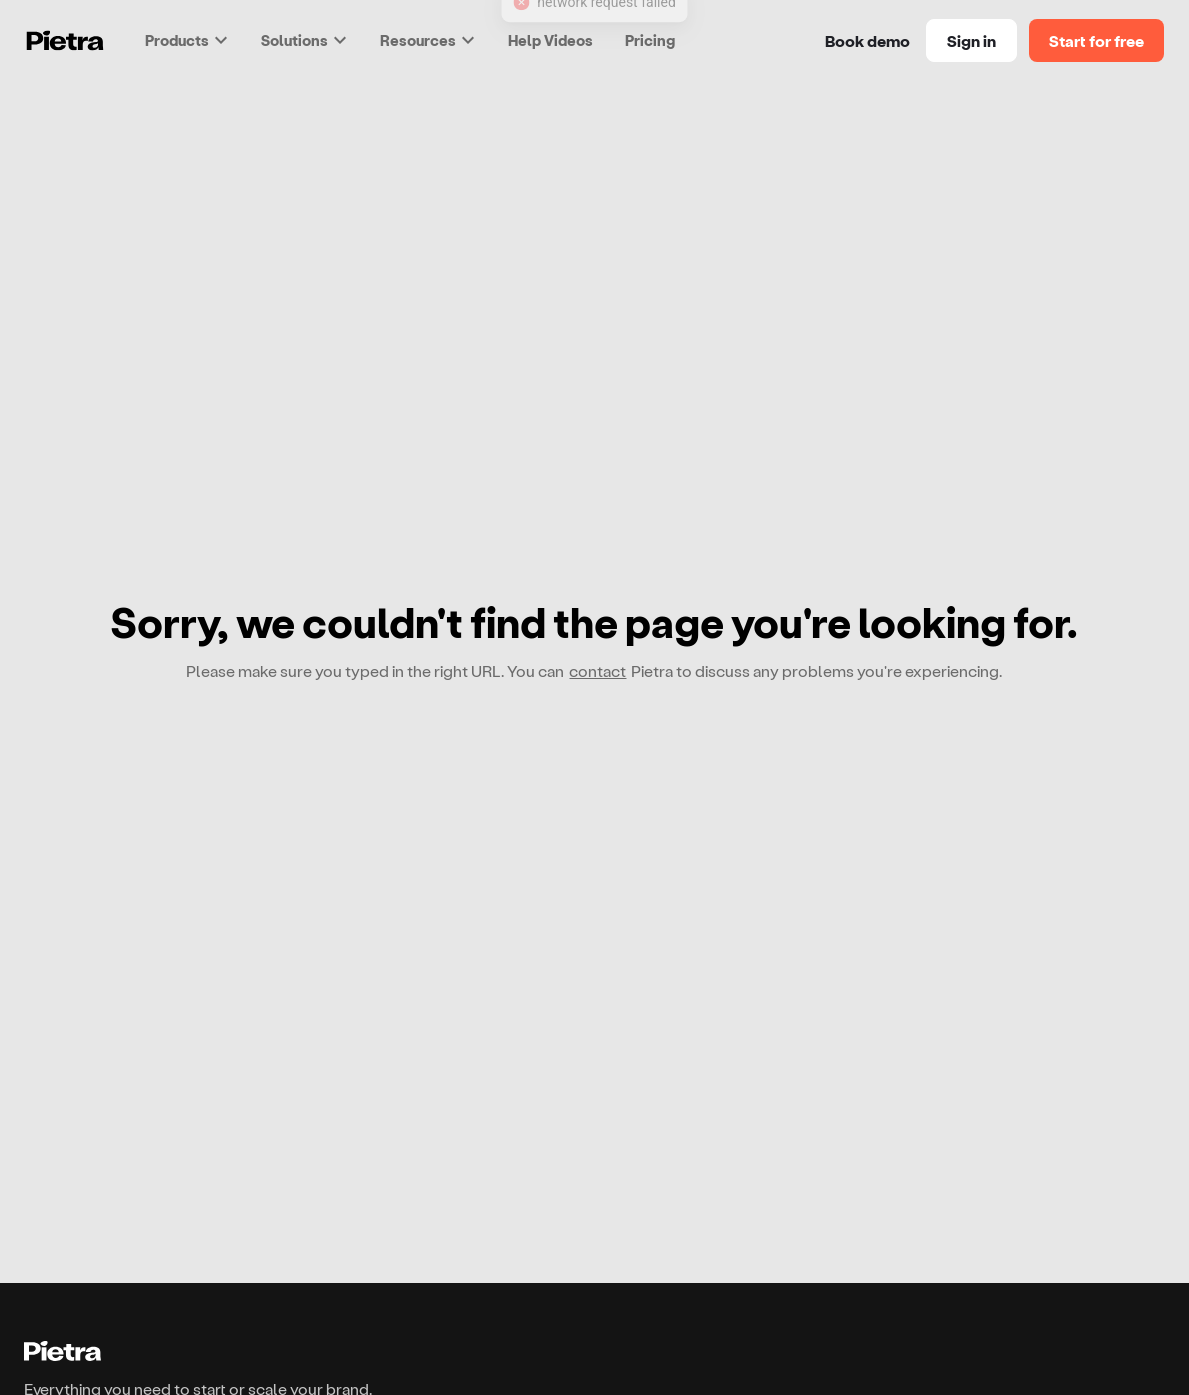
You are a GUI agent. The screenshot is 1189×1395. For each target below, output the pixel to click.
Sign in (971, 40)
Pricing (650, 40)
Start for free (1096, 40)
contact (597, 670)
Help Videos (550, 40)
